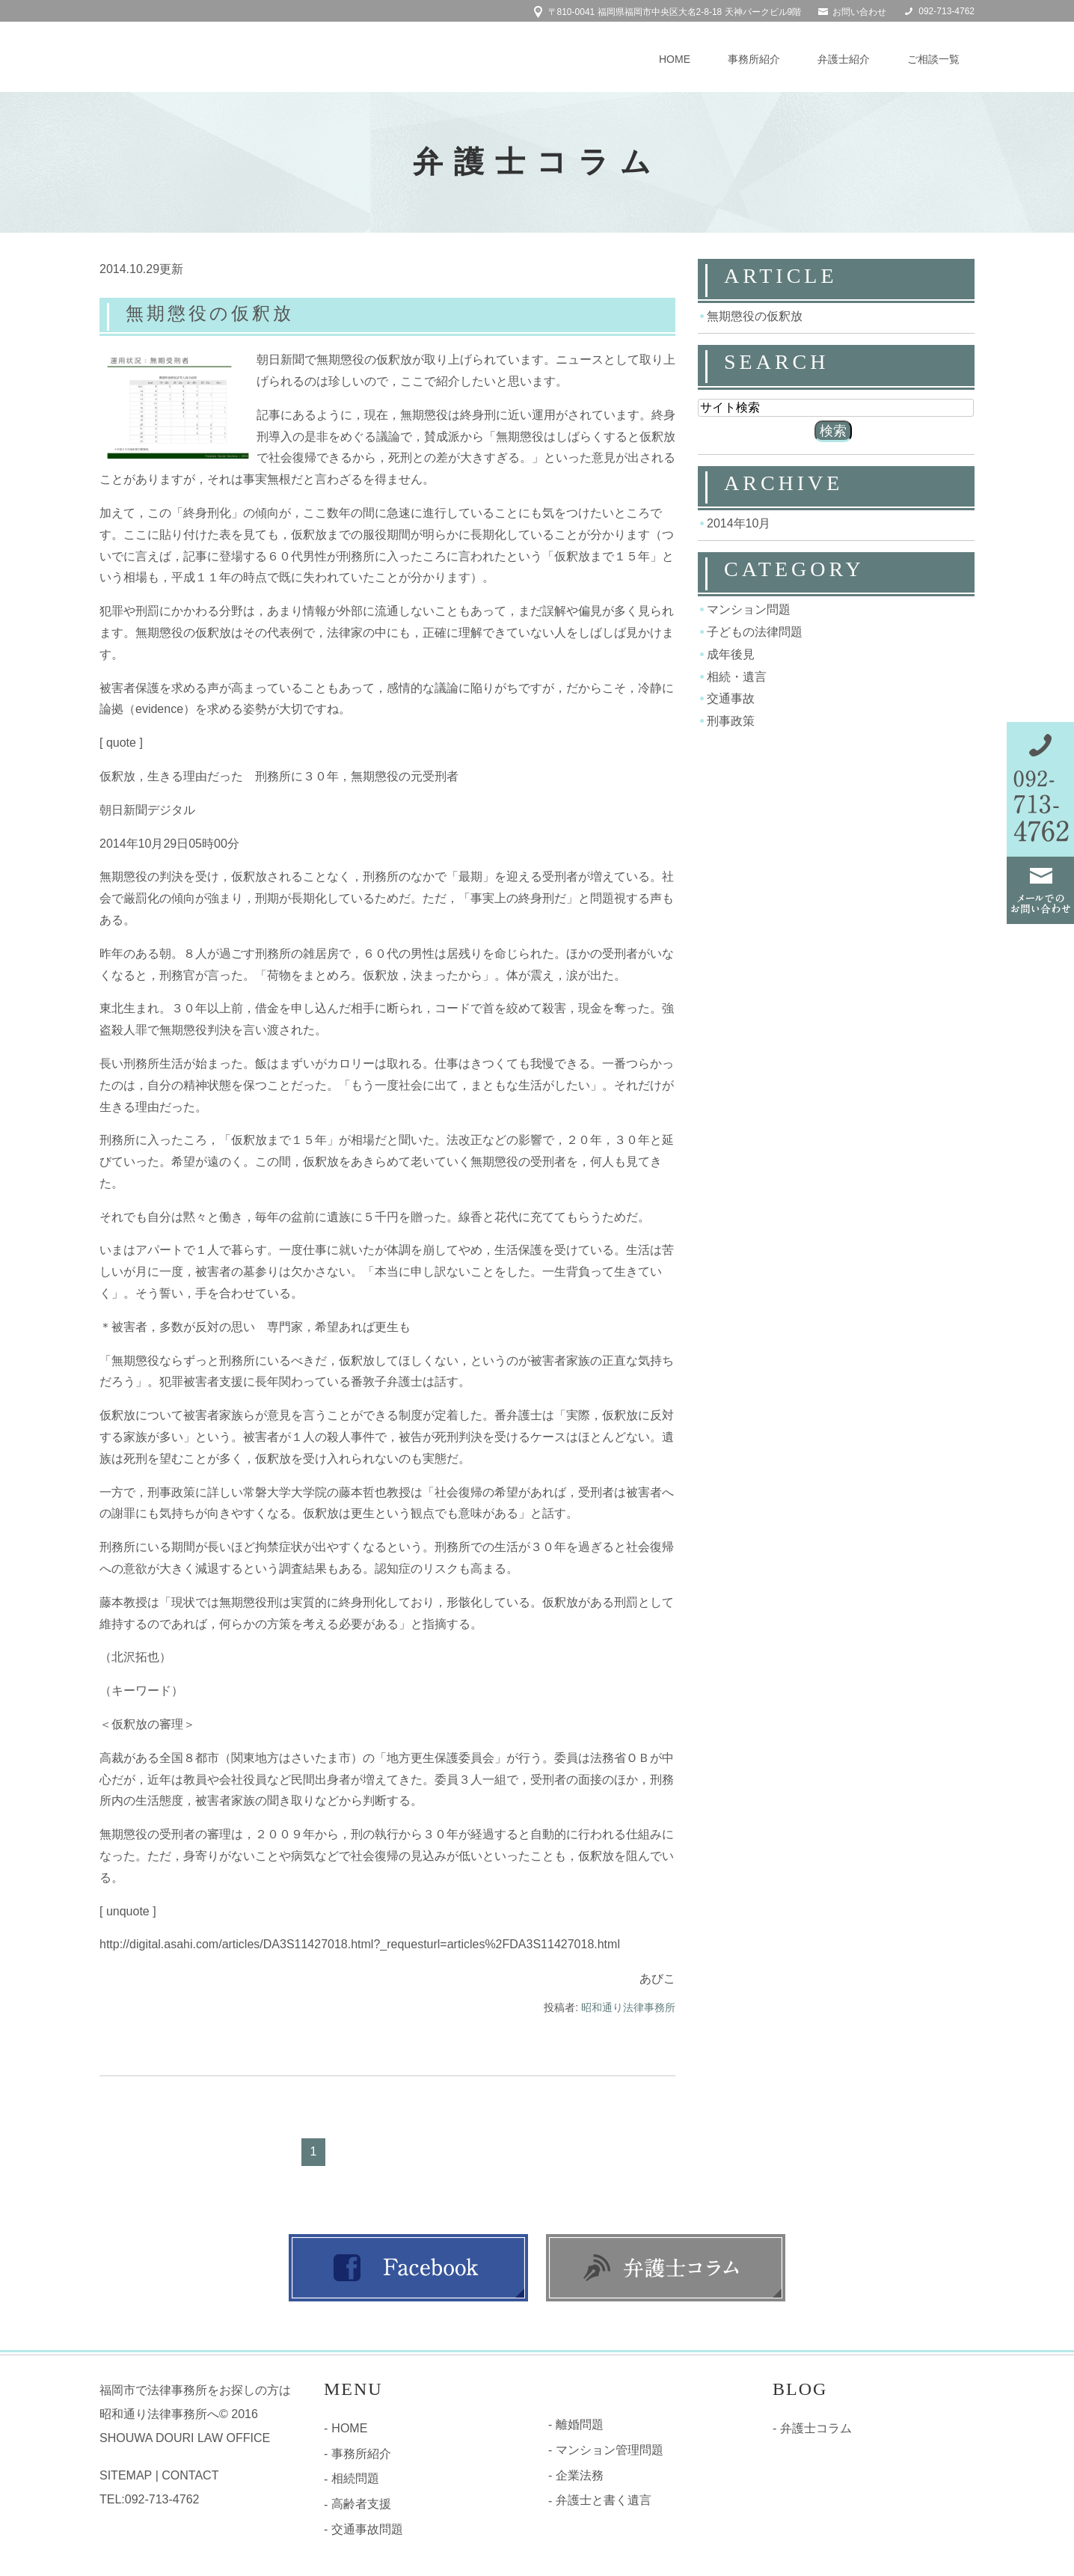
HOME (674, 59)
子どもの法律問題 (755, 631)
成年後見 (731, 654)
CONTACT (190, 2477)
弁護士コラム (816, 2429)
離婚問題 (580, 2426)
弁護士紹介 (843, 59)
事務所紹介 (754, 59)
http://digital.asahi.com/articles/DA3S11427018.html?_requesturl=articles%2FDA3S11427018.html (359, 1946)
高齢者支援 (361, 2506)
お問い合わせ (859, 12)
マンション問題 (749, 609)
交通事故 (731, 698)
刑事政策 (731, 721)
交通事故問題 (367, 2530)
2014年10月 (738, 523)
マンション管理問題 (609, 2451)
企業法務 (580, 2477)
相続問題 (355, 2480)
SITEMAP (125, 2477)
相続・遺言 (737, 676)
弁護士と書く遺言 (603, 2502)
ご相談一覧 (933, 59)
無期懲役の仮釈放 (225, 312)
